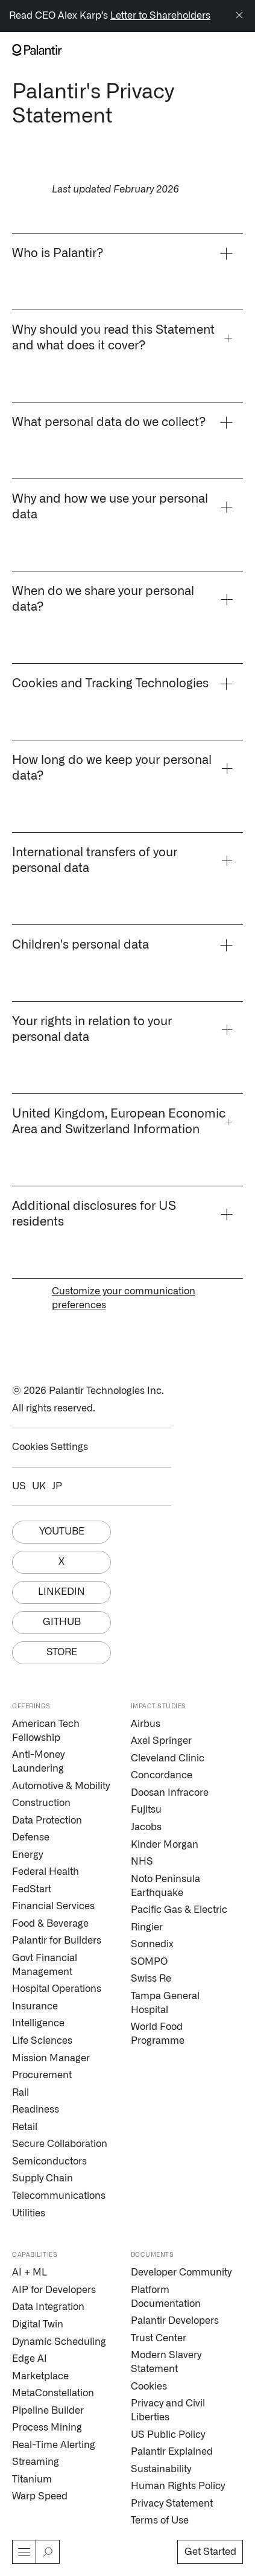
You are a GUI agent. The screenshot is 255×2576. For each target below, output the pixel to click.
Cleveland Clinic (167, 1758)
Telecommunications (58, 2196)
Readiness (35, 2109)
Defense (30, 1837)
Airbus (145, 1724)
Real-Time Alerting (53, 2445)
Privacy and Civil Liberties (168, 2410)
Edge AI (29, 2359)
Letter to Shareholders (160, 16)
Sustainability (161, 2469)
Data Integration (48, 2307)
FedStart (31, 1889)
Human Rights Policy (178, 2486)
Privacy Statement (172, 2503)
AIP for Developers (54, 2290)
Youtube (61, 1531)
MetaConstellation (53, 2393)
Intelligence (38, 2023)
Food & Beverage (50, 1924)
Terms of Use (160, 2520)
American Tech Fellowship (46, 1731)
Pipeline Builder (48, 2410)
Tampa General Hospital (165, 2003)
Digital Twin (37, 2324)
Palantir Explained (172, 2452)
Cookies (149, 2386)
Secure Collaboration (59, 2144)
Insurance (35, 2006)
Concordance (161, 1775)
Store (61, 1652)
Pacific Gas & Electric (179, 1910)
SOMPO (149, 1962)
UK (39, 1486)
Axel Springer (161, 1741)
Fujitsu (146, 1809)
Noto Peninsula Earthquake (165, 1886)
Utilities (28, 2213)
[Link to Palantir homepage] (37, 50)
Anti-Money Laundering (38, 1761)
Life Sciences (42, 2041)
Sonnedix (152, 1944)
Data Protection (47, 1820)
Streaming (35, 2462)
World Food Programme (157, 2034)
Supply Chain (42, 2178)
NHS (142, 1861)
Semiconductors (49, 2161)
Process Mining (47, 2427)
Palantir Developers (175, 2321)
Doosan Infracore (170, 1793)
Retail (24, 2127)
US (19, 1486)
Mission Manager (51, 2058)
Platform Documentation (166, 2297)
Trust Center (158, 2338)
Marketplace (40, 2376)
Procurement (42, 2075)
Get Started (210, 2552)
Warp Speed (40, 2496)
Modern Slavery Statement (166, 2362)
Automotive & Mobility (61, 1786)
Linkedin (61, 1592)
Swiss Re (151, 1978)
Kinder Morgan (164, 1844)
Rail (20, 2092)
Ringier (147, 1927)
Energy (27, 1855)
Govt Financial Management (44, 1965)
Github (62, 1622)
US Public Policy (168, 2435)
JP (57, 1486)
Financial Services (53, 1906)
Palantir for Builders (56, 1940)
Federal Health (45, 1872)
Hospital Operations (56, 1989)
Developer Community (181, 2272)
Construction (41, 1803)
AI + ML (29, 2272)
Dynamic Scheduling (59, 2342)
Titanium (32, 2479)
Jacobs (146, 1827)
